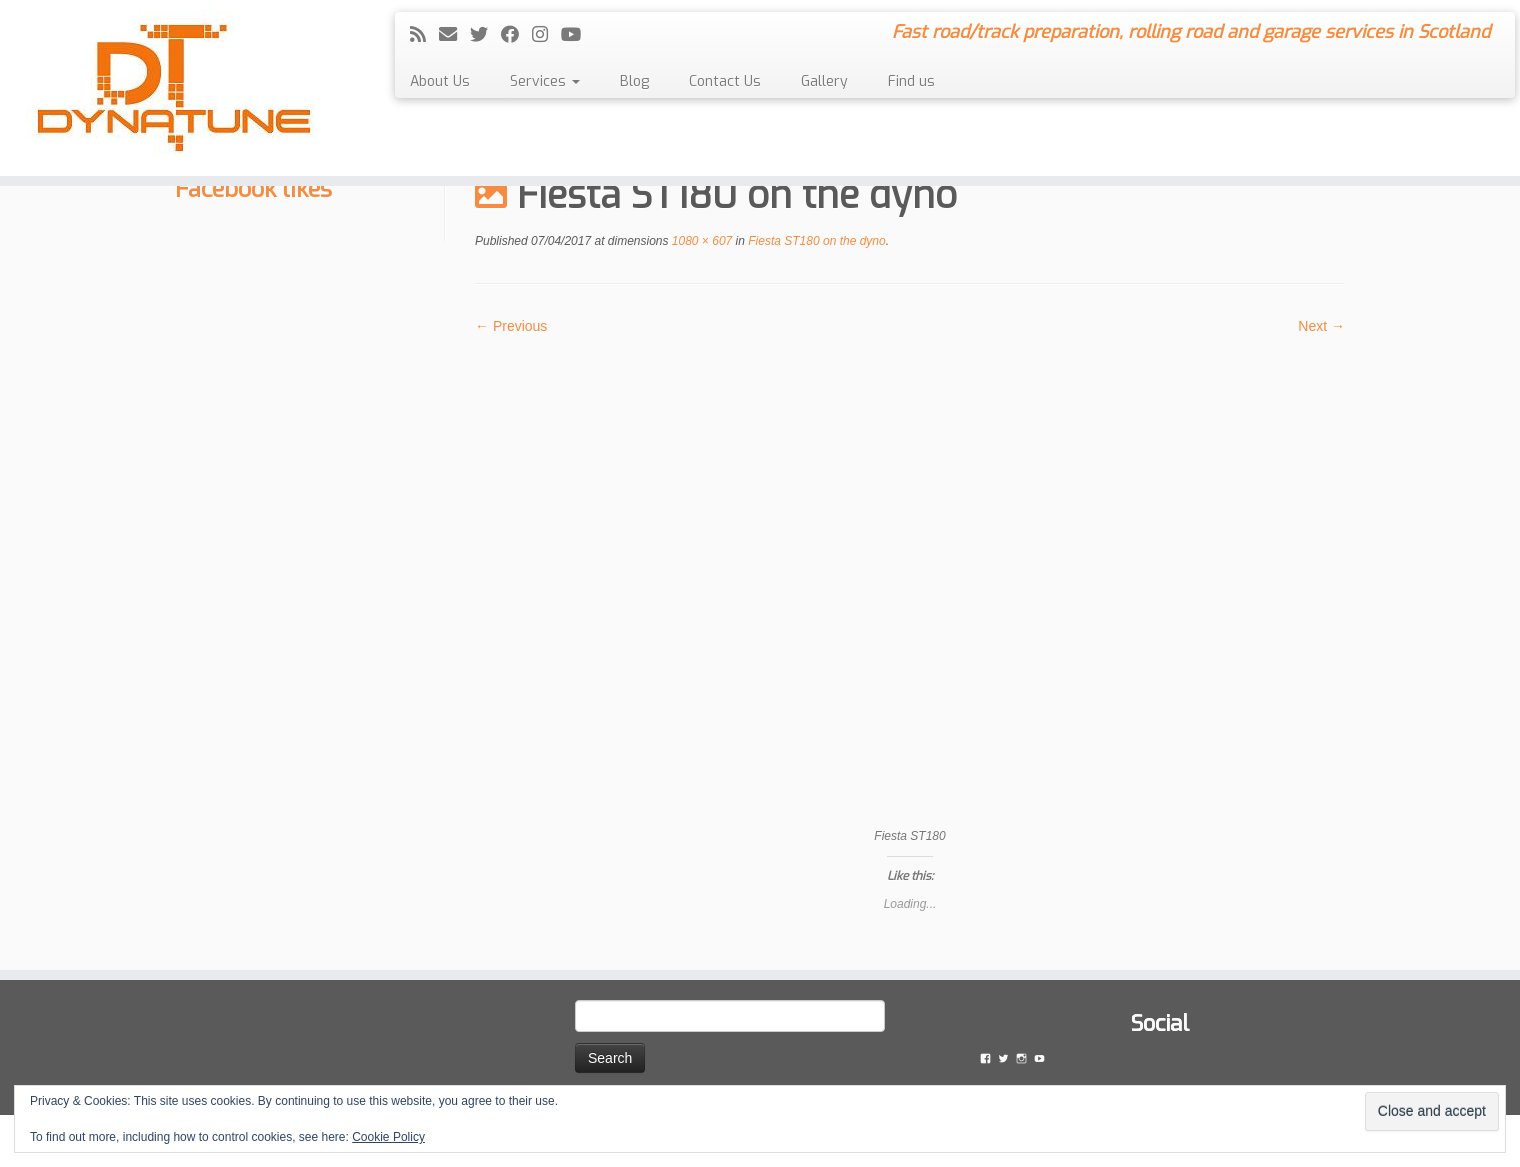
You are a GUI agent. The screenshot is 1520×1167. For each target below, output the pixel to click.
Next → (1321, 326)
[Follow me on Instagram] (546, 35)
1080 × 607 (701, 241)
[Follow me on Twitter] (485, 35)
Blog (634, 81)
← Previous (511, 326)
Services (545, 81)
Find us (911, 81)
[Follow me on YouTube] (577, 35)
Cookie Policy (388, 1137)
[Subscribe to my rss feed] (424, 35)
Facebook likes (253, 189)
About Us (440, 81)
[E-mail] (454, 35)
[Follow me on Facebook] (516, 35)
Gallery (824, 81)
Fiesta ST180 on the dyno (815, 241)
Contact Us (725, 81)
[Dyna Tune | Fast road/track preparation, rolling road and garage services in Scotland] (175, 88)
